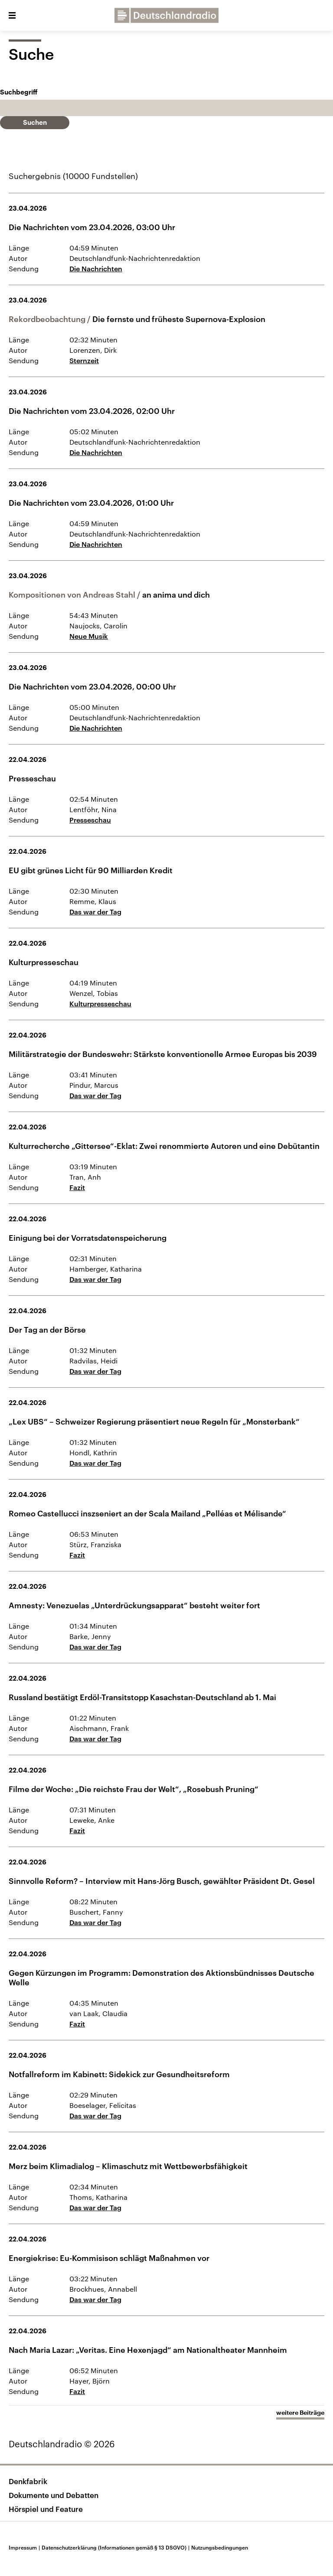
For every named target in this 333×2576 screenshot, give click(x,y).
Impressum (25, 2547)
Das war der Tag (95, 911)
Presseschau (90, 820)
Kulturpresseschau (100, 1003)
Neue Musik (88, 636)
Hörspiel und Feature (46, 2508)
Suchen (35, 123)
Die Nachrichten (95, 268)
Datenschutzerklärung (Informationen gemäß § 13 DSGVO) (116, 2547)
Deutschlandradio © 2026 (62, 2444)
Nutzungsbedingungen (219, 2547)
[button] (12, 15)
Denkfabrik (28, 2481)
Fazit (77, 1187)
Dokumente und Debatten (53, 2495)
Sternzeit (84, 360)
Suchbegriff (18, 92)
